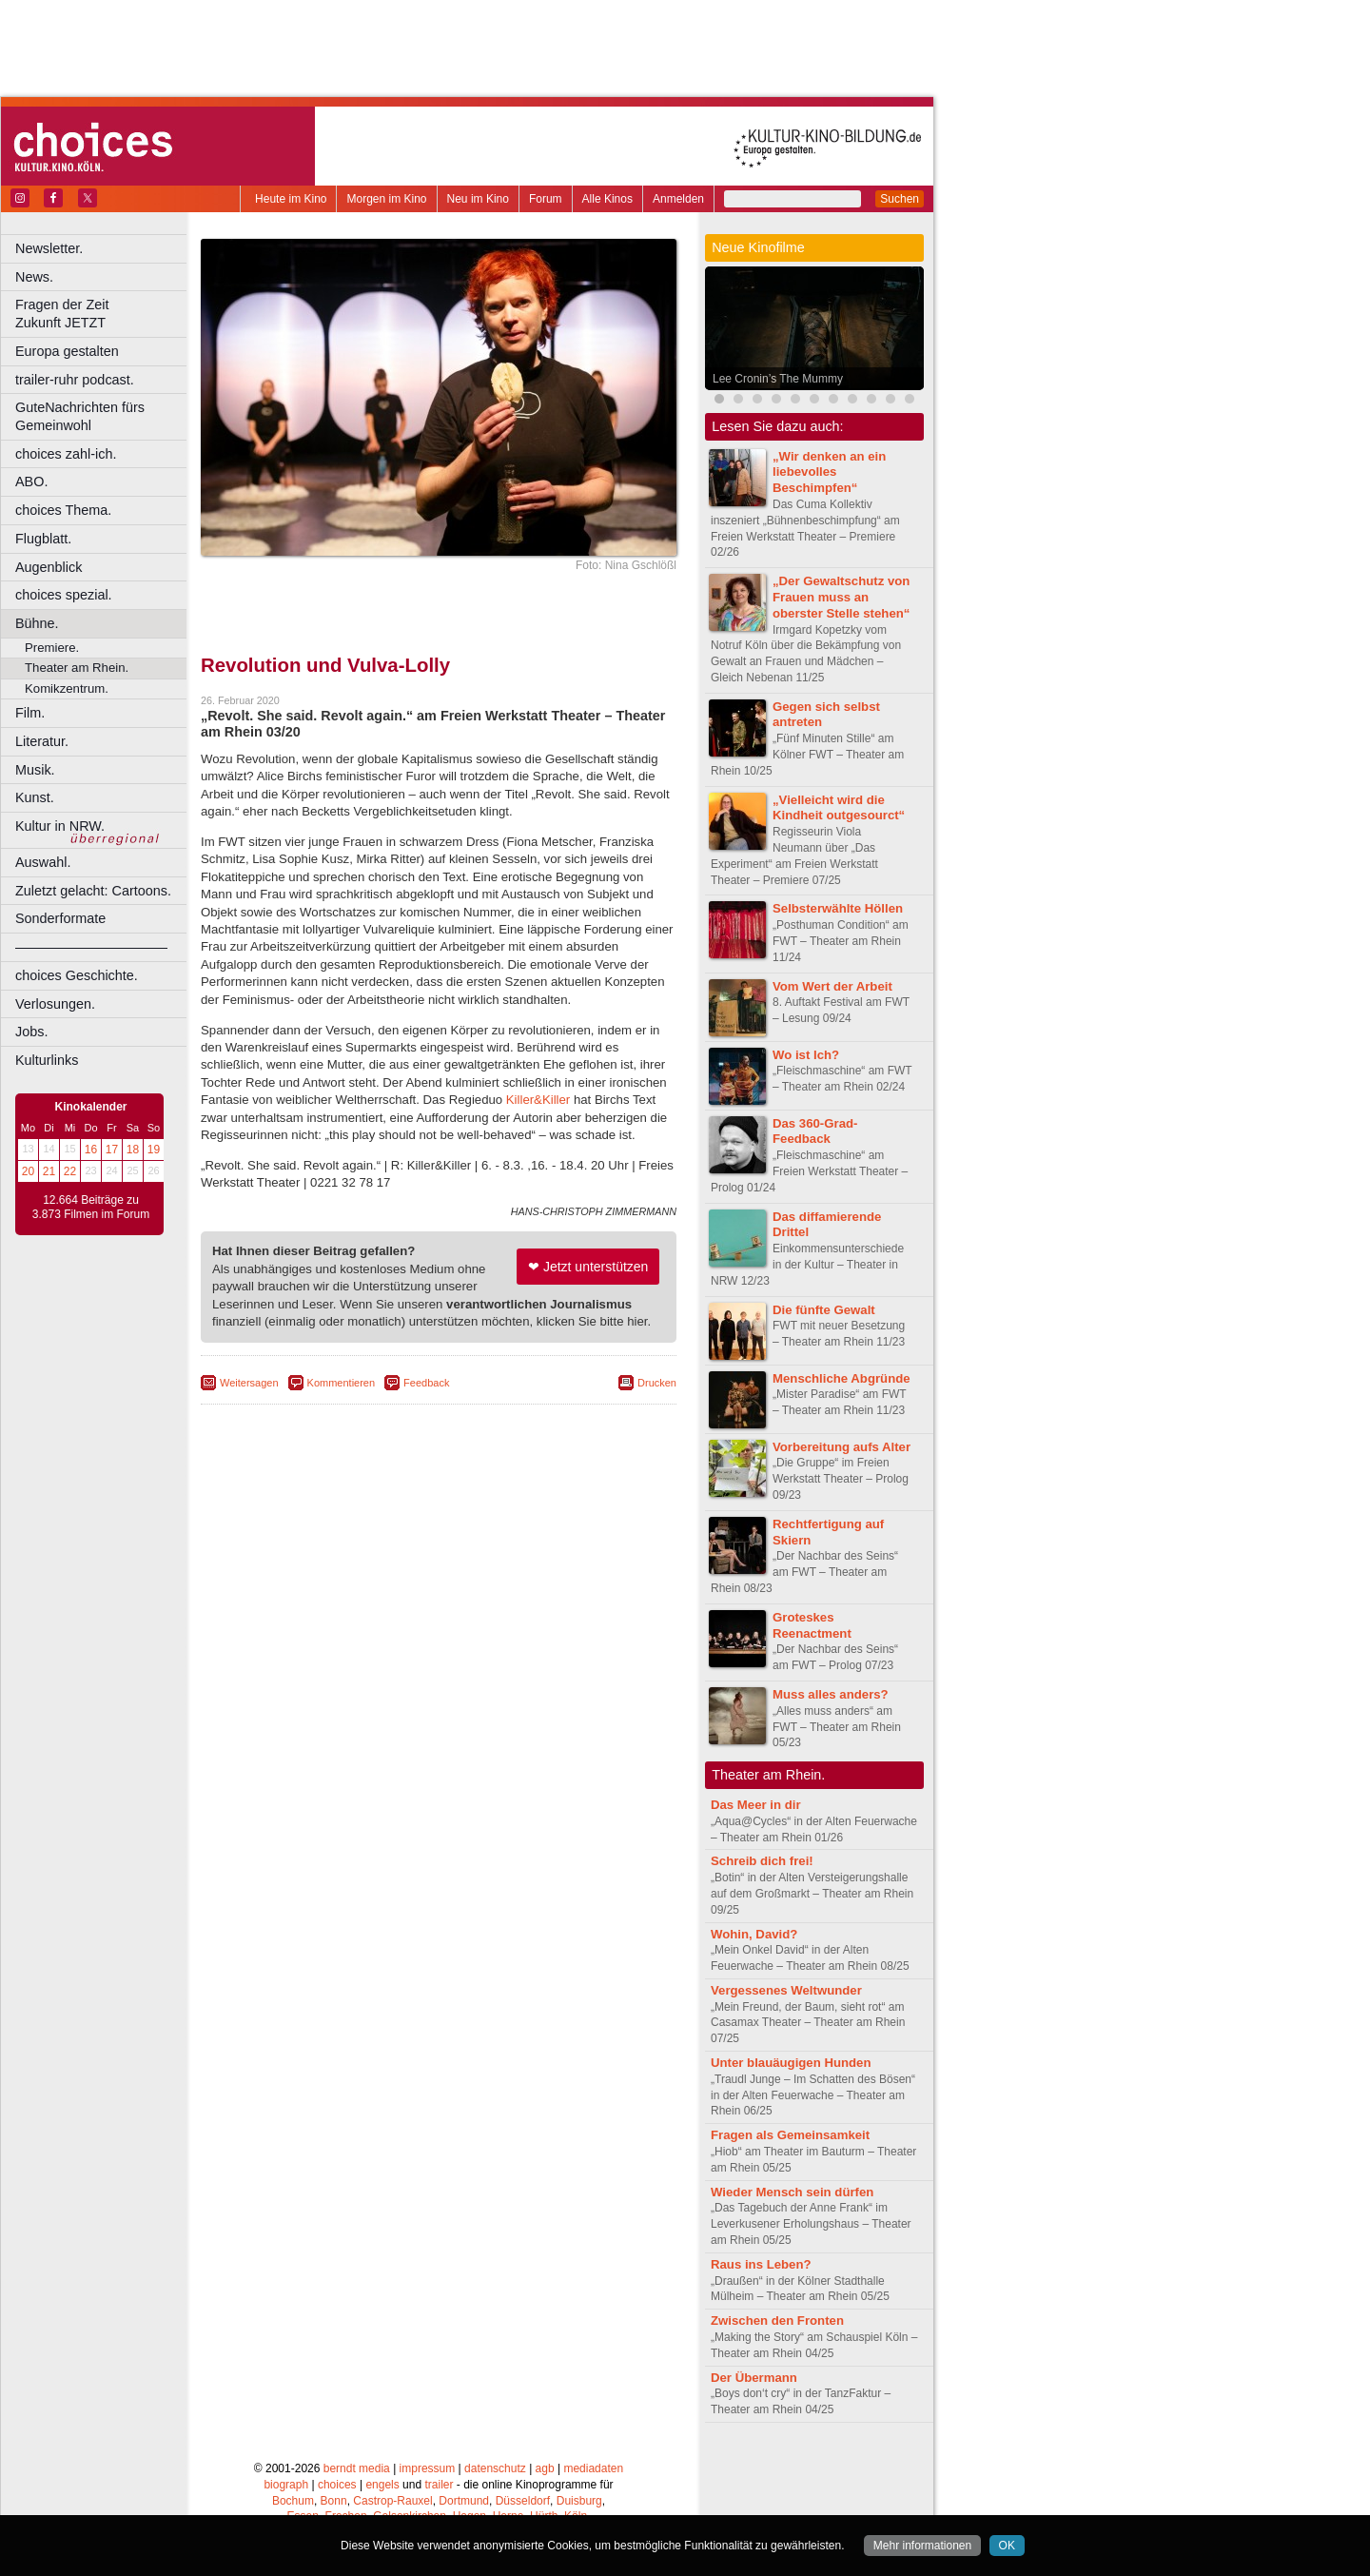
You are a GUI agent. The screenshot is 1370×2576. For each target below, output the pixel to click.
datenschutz (495, 2468)
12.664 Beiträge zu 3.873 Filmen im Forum (90, 1207)
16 (91, 1149)
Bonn (334, 2500)
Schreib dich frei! (762, 1861)
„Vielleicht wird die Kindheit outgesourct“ (839, 808)
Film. (30, 712)
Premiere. (52, 647)
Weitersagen (249, 1382)
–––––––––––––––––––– (91, 946)
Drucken (656, 1382)
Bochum (293, 2500)
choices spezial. (63, 594)
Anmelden (678, 199)
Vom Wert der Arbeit (832, 986)
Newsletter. (49, 248)
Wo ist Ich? (806, 1055)
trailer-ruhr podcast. (74, 379)
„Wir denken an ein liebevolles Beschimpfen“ (829, 472)
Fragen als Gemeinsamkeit (790, 2135)
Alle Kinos (607, 199)
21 (49, 1171)
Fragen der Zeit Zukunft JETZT (103, 313)
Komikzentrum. (66, 688)
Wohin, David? (754, 1934)
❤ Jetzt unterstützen (588, 1266)
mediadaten (593, 2468)
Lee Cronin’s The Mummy (778, 378)
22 (70, 1171)
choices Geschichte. (76, 975)
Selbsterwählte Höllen (838, 908)
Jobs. (31, 1031)
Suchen (899, 199)
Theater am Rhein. (76, 667)
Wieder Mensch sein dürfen (792, 2192)
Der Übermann (754, 2377)
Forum (545, 199)
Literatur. (41, 741)
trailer (438, 2484)
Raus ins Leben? (761, 2264)
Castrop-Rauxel (392, 2500)
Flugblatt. (43, 538)
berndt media (356, 2468)
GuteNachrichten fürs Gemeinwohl (80, 416)
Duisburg (579, 2500)
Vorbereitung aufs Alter (841, 1447)
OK (1007, 2545)
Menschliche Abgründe (841, 1378)
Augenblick (48, 567)
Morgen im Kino (386, 199)
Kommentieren (341, 1382)
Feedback (426, 1382)
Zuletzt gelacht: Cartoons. (93, 890)
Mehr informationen (922, 2545)
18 (133, 1149)
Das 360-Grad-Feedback (815, 1131)
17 (112, 1149)
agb (545, 2468)
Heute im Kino (290, 199)
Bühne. (37, 623)
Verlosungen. (55, 1004)
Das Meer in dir (756, 1805)
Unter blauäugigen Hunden (791, 2062)
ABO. (31, 481)
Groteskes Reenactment (812, 1625)
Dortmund (464, 2500)
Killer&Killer (538, 1099)
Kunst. (34, 797)
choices (337, 2484)
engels (382, 2484)
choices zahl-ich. (65, 454)
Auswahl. (42, 862)
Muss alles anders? (831, 1694)
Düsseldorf (523, 2500)
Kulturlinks (46, 1060)
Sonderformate (60, 918)
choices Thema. (63, 510)
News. (34, 277)
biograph (286, 2484)
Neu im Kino (478, 199)
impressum (428, 2468)
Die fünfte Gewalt (824, 1310)
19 (153, 1149)
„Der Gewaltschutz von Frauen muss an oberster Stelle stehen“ (841, 597)
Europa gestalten (67, 351)
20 (28, 1171)
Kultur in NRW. (60, 826)
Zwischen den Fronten (777, 2320)
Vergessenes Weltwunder (786, 1990)
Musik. (35, 769)
